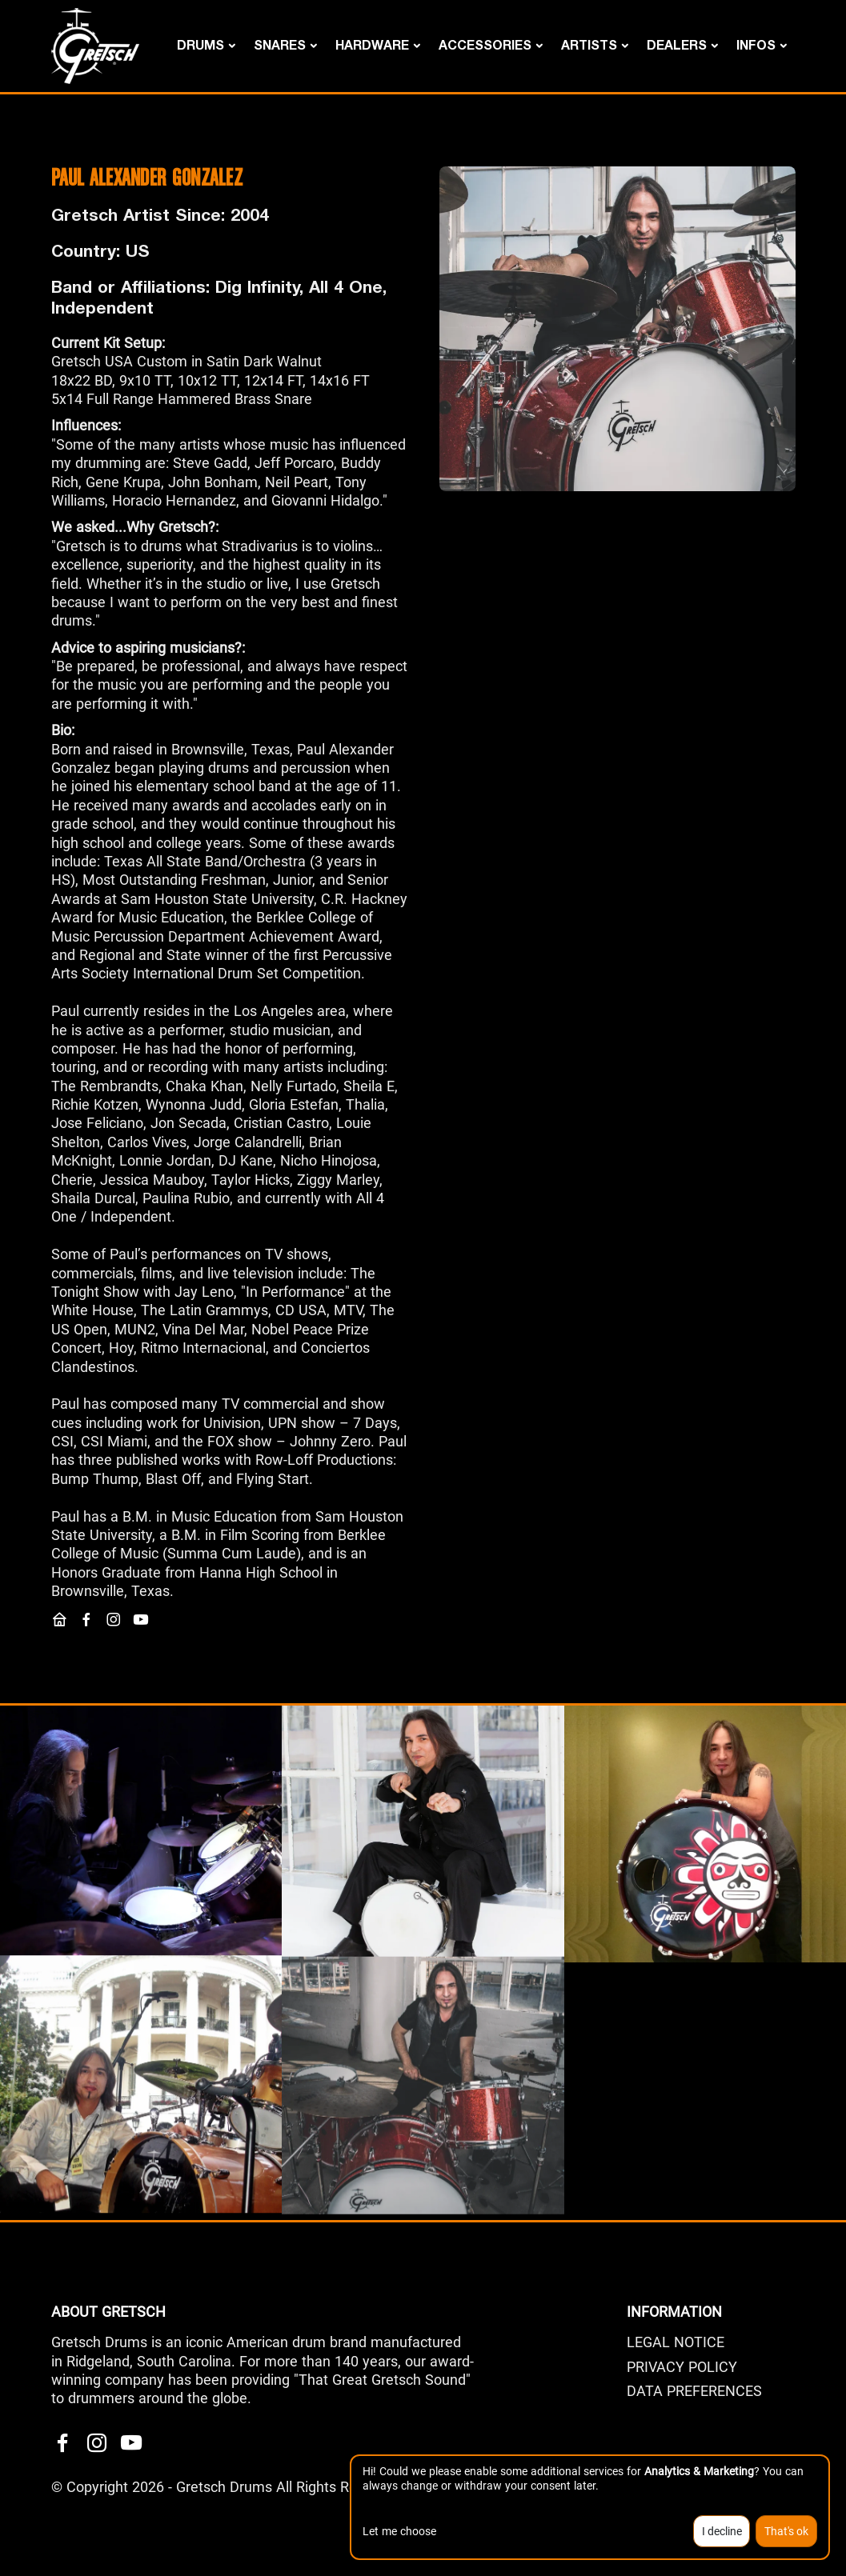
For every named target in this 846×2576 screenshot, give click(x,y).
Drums (200, 44)
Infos (756, 44)
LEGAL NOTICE (675, 2342)
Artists (589, 44)
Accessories (485, 44)
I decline (722, 2531)
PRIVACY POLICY (682, 2366)
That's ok (786, 2531)
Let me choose (399, 2531)
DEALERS (677, 44)
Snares (280, 44)
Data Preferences (694, 2390)
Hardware (372, 44)
